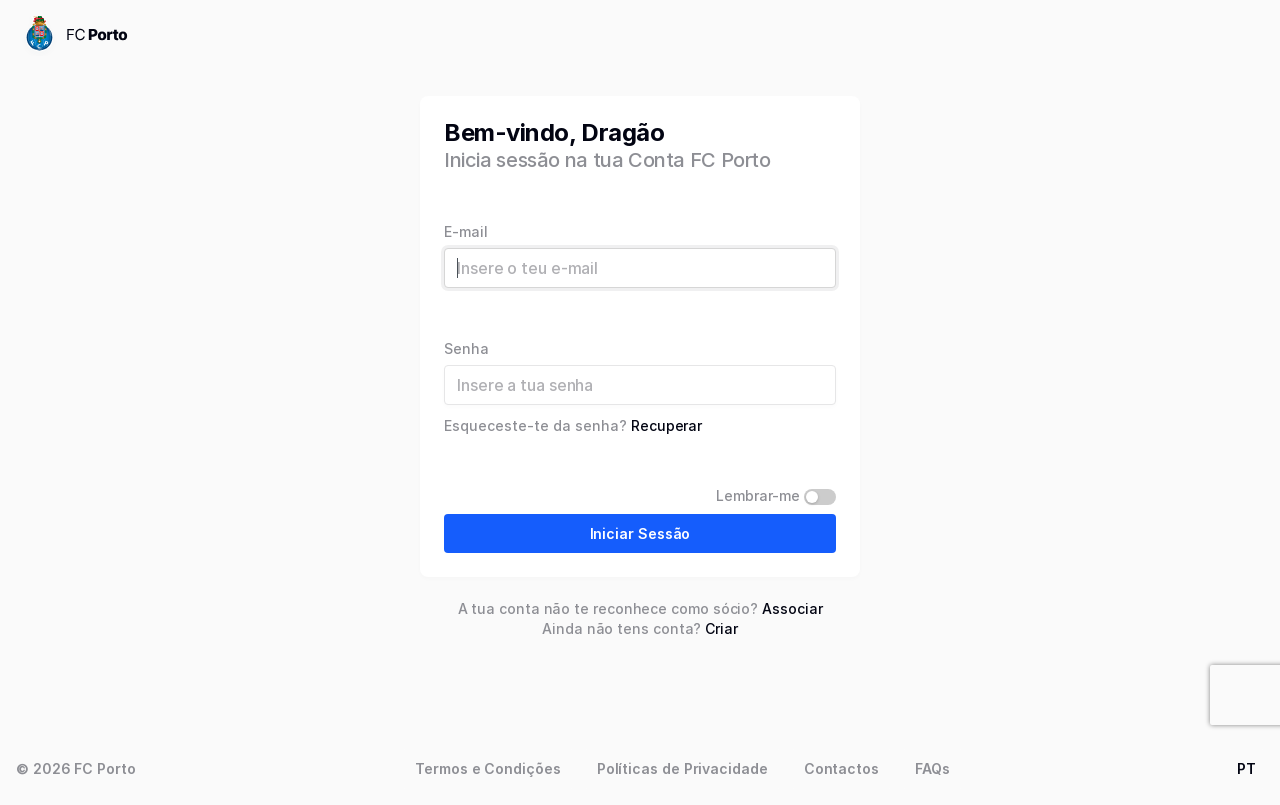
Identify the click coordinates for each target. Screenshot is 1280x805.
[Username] (640, 268)
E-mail (466, 232)
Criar (721, 628)
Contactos (841, 768)
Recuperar (666, 425)
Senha (466, 349)
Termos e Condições (488, 768)
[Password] (640, 385)
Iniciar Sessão (640, 533)
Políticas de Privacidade (682, 768)
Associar (792, 608)
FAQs (932, 768)
